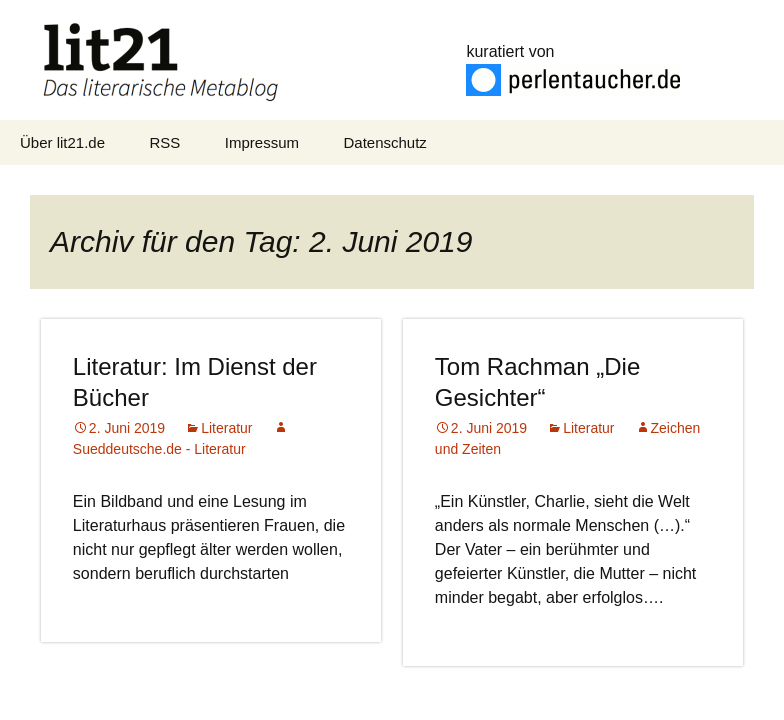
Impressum (262, 142)
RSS (165, 142)
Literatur (226, 428)
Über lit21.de (62, 142)
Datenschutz (384, 142)
